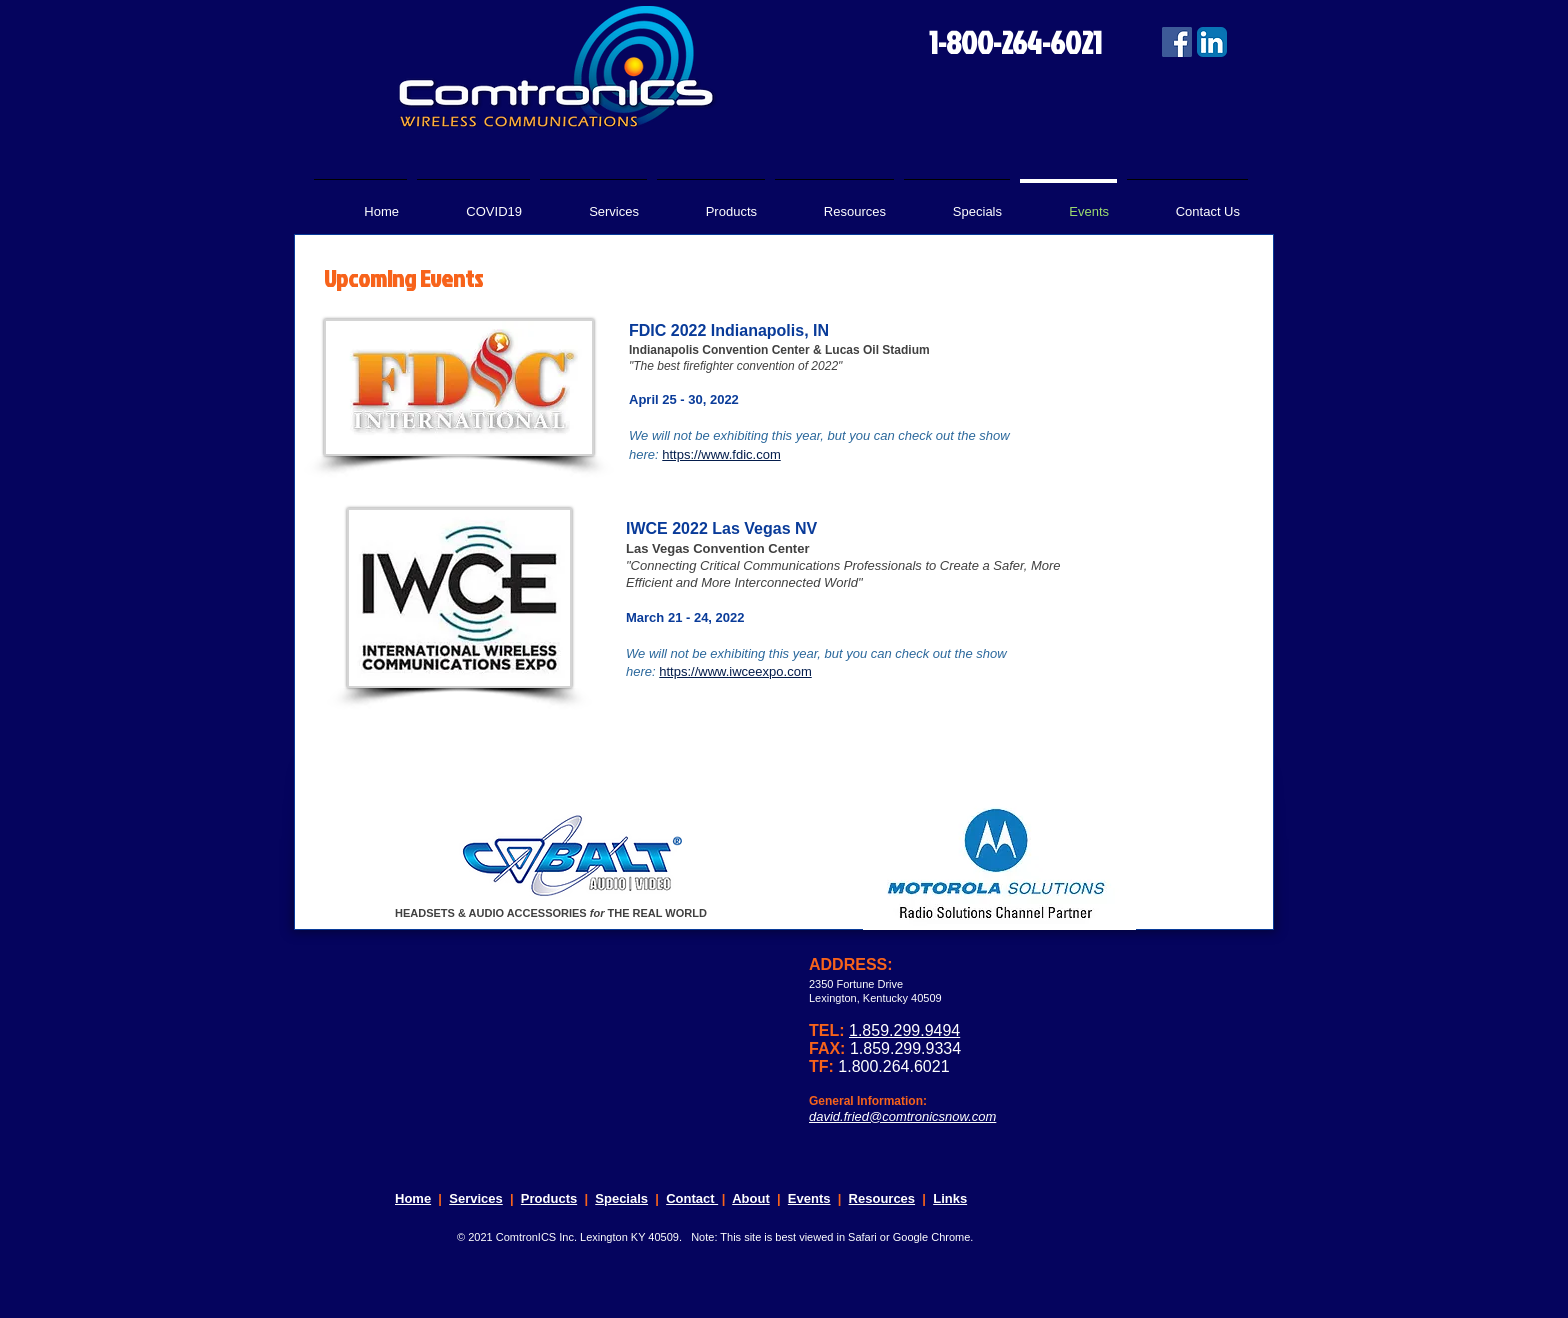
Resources (882, 1198)
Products (549, 1198)
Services (476, 1198)
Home (413, 1198)
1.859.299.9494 (904, 1030)
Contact (692, 1198)
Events (809, 1198)
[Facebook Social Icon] (1177, 42)
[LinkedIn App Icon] (1212, 42)
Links (950, 1198)
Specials (621, 1198)
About (751, 1198)
